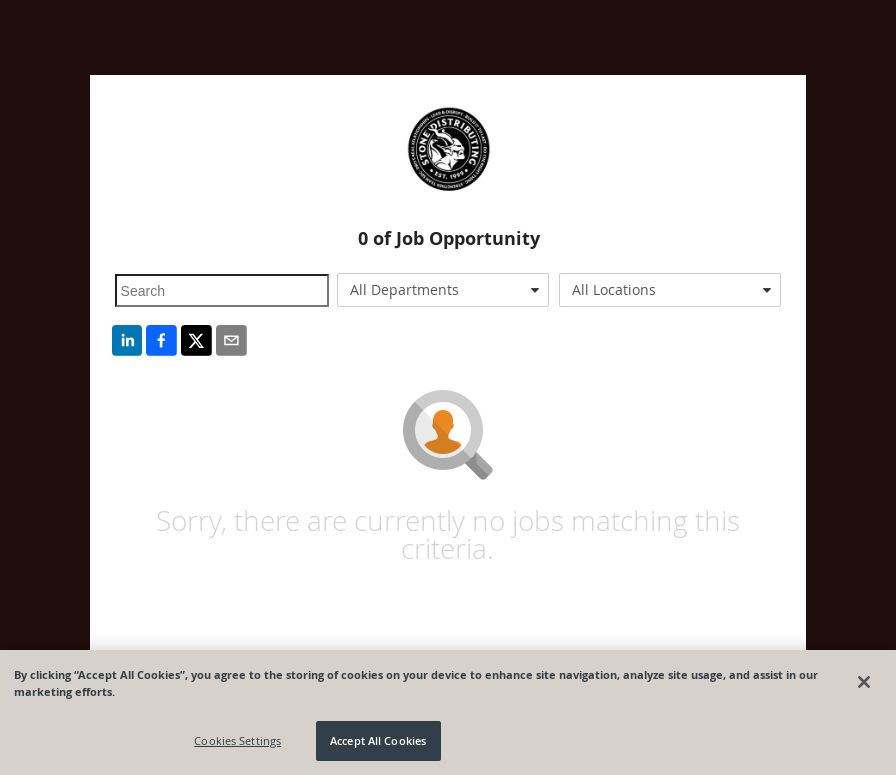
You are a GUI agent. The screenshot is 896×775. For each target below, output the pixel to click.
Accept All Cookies (378, 740)
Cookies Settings (237, 740)
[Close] (864, 682)
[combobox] (443, 290)
